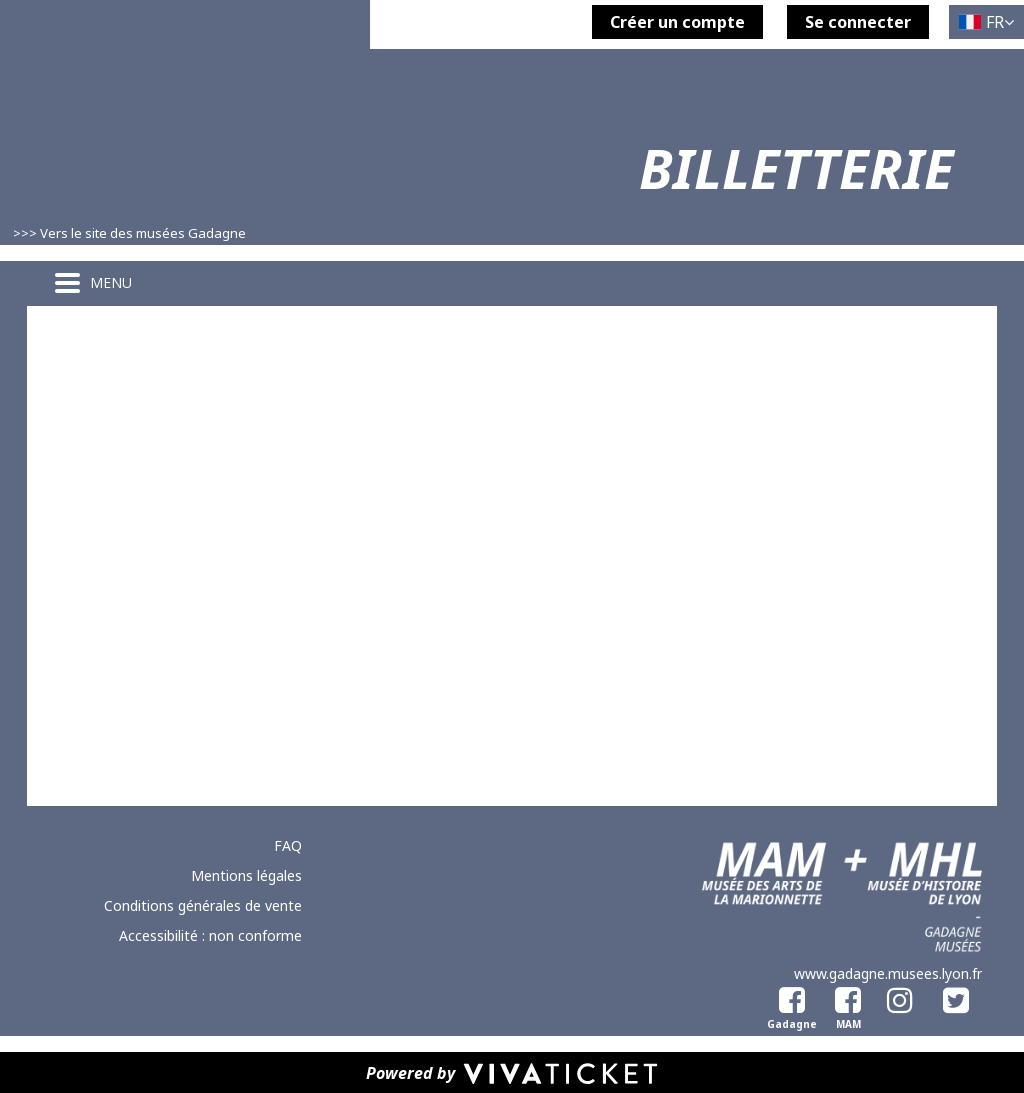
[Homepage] (185, 142)
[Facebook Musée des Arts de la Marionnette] (844, 997)
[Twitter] (956, 997)
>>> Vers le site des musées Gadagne (129, 233)
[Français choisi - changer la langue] (986, 22)
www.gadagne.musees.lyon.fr (888, 973)
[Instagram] (900, 997)
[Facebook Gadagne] (788, 997)
